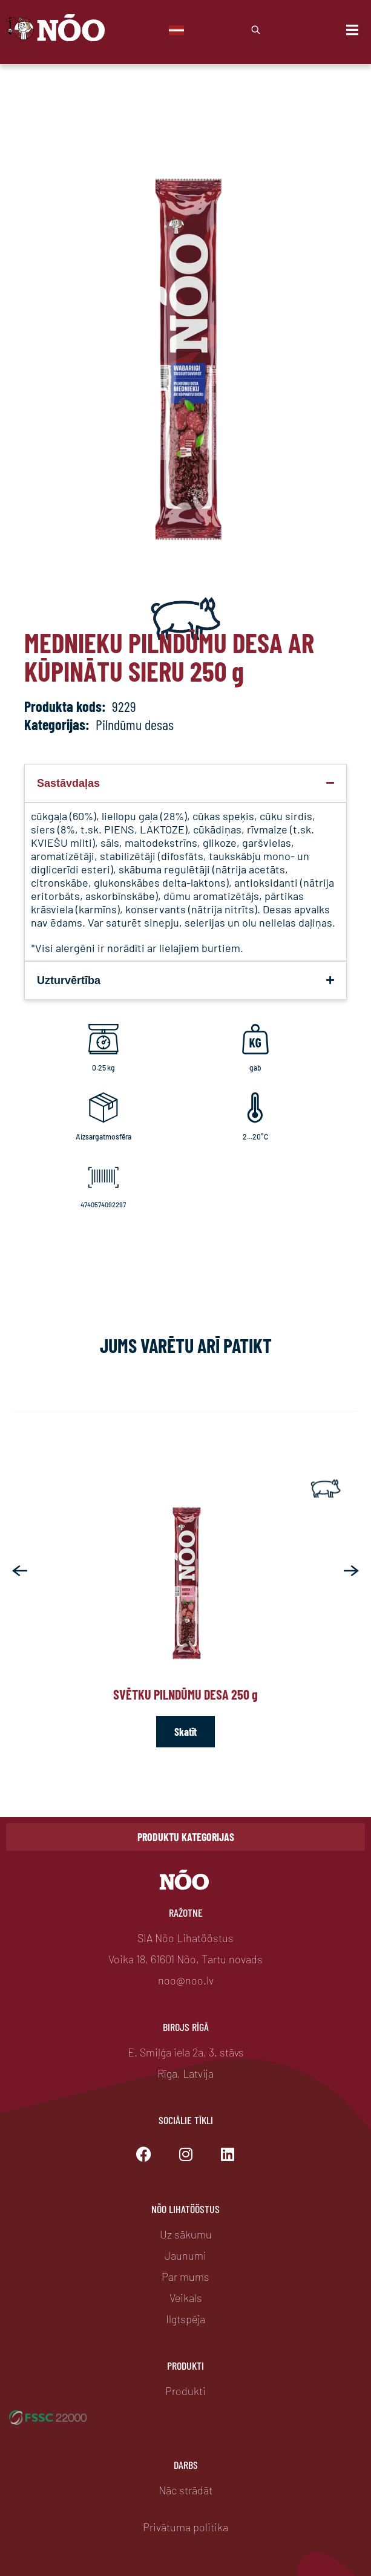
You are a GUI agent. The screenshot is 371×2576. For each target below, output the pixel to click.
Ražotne (186, 1912)
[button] (19, 1570)
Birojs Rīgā (186, 2026)
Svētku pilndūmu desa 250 (185, 1694)
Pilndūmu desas (135, 724)
